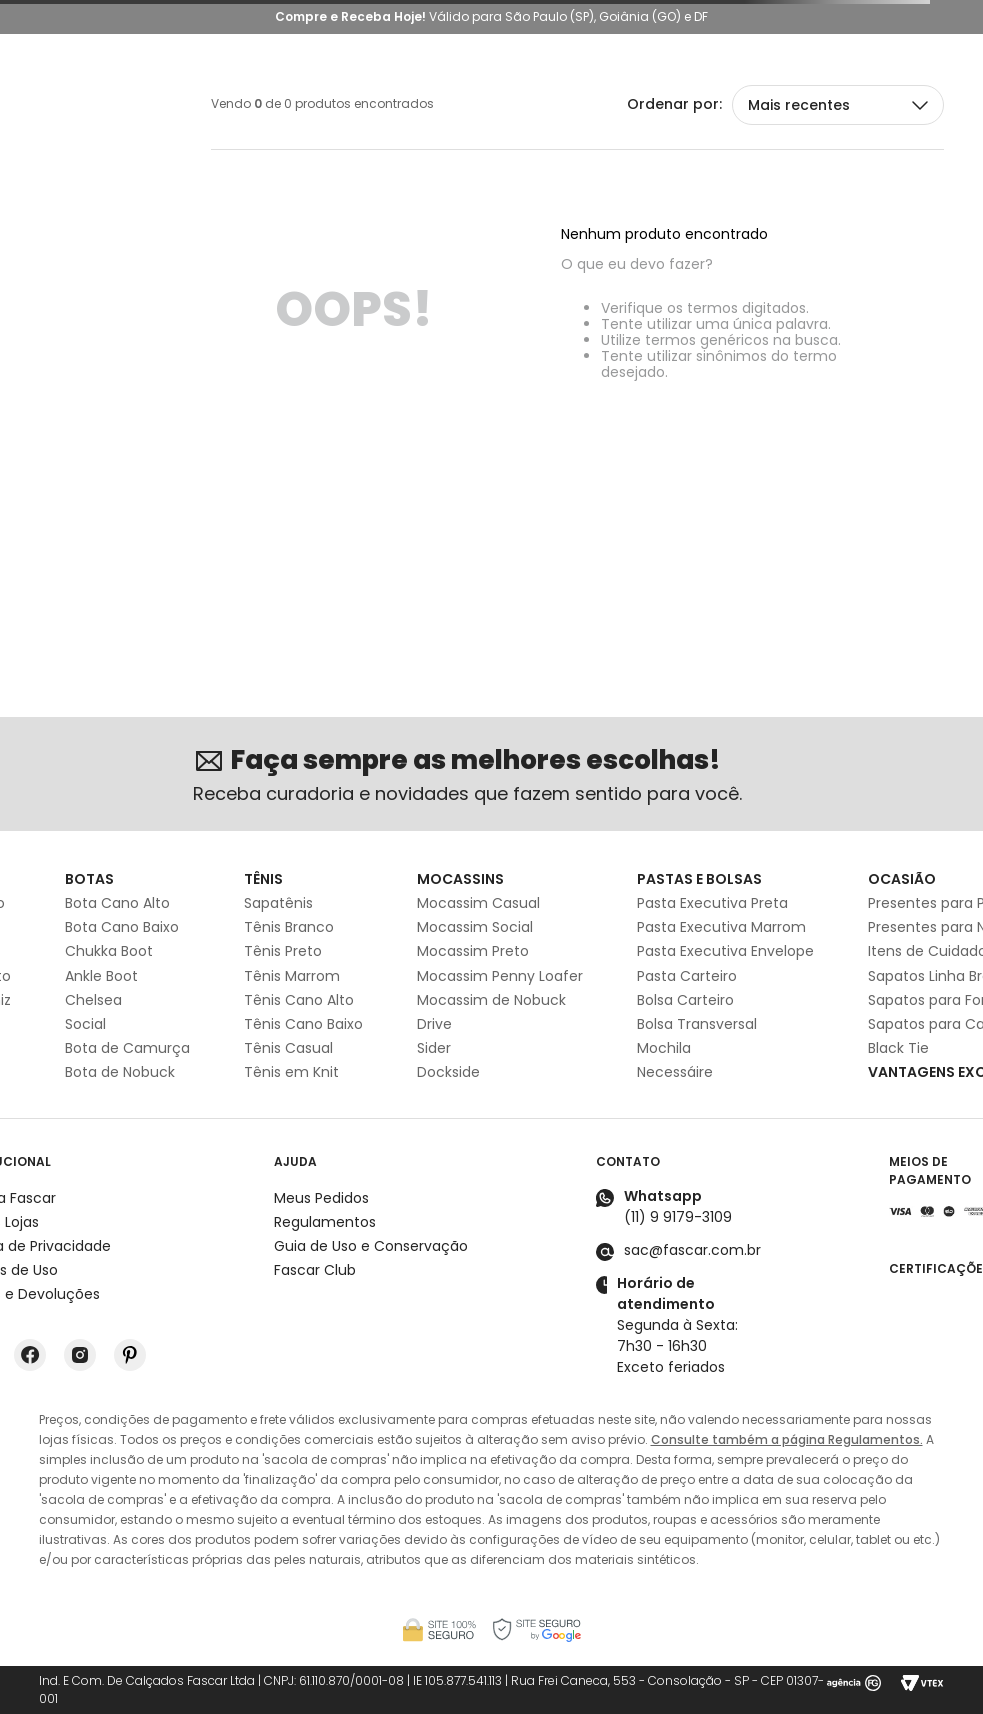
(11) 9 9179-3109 (678, 1217)
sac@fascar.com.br (692, 1250)
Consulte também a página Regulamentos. (787, 1439)
